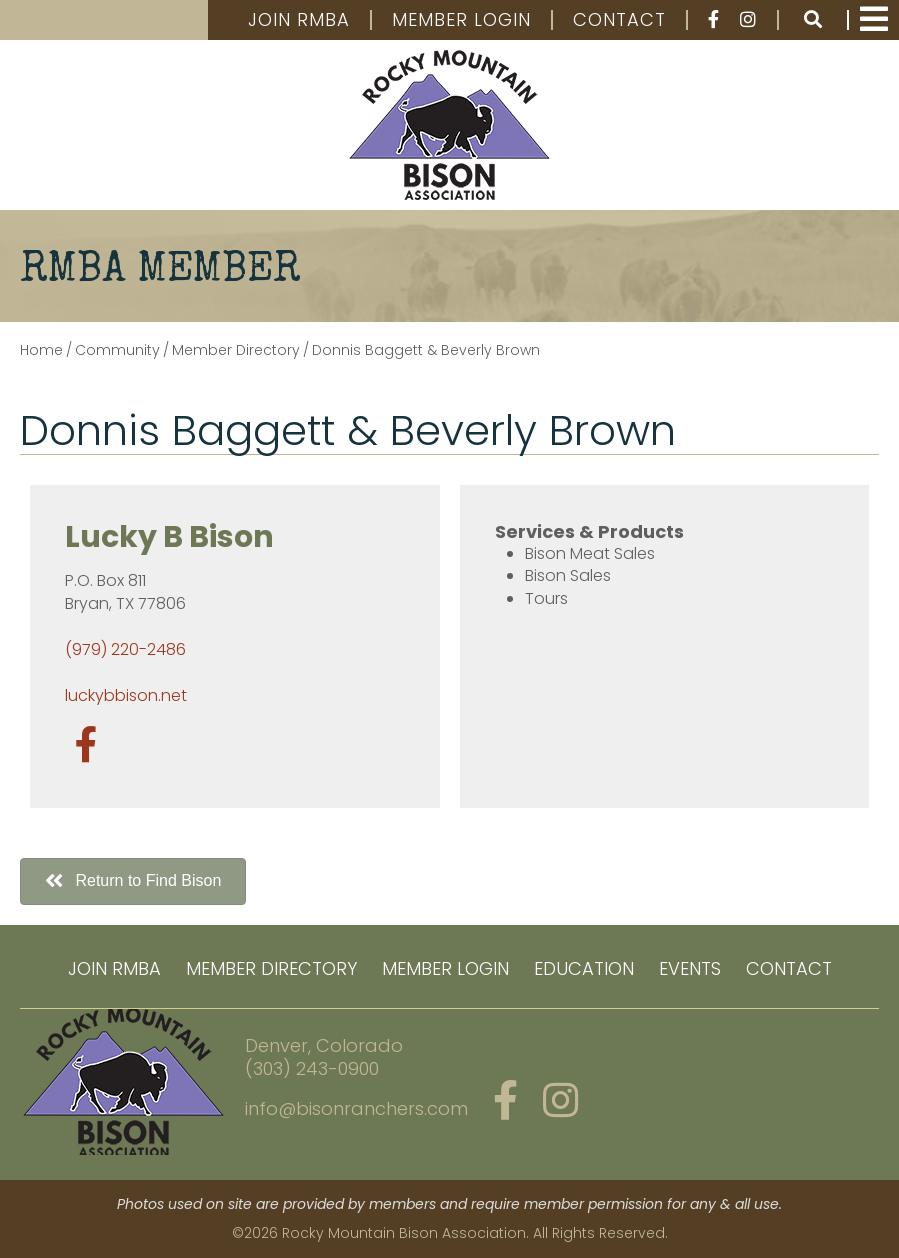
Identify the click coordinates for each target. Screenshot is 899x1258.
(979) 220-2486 (125, 649)
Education (584, 968)
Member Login (461, 20)
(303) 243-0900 (312, 1068)
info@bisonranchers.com (356, 1108)
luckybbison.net (126, 695)
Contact (619, 20)
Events (690, 968)
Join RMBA (299, 20)
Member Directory (271, 968)
